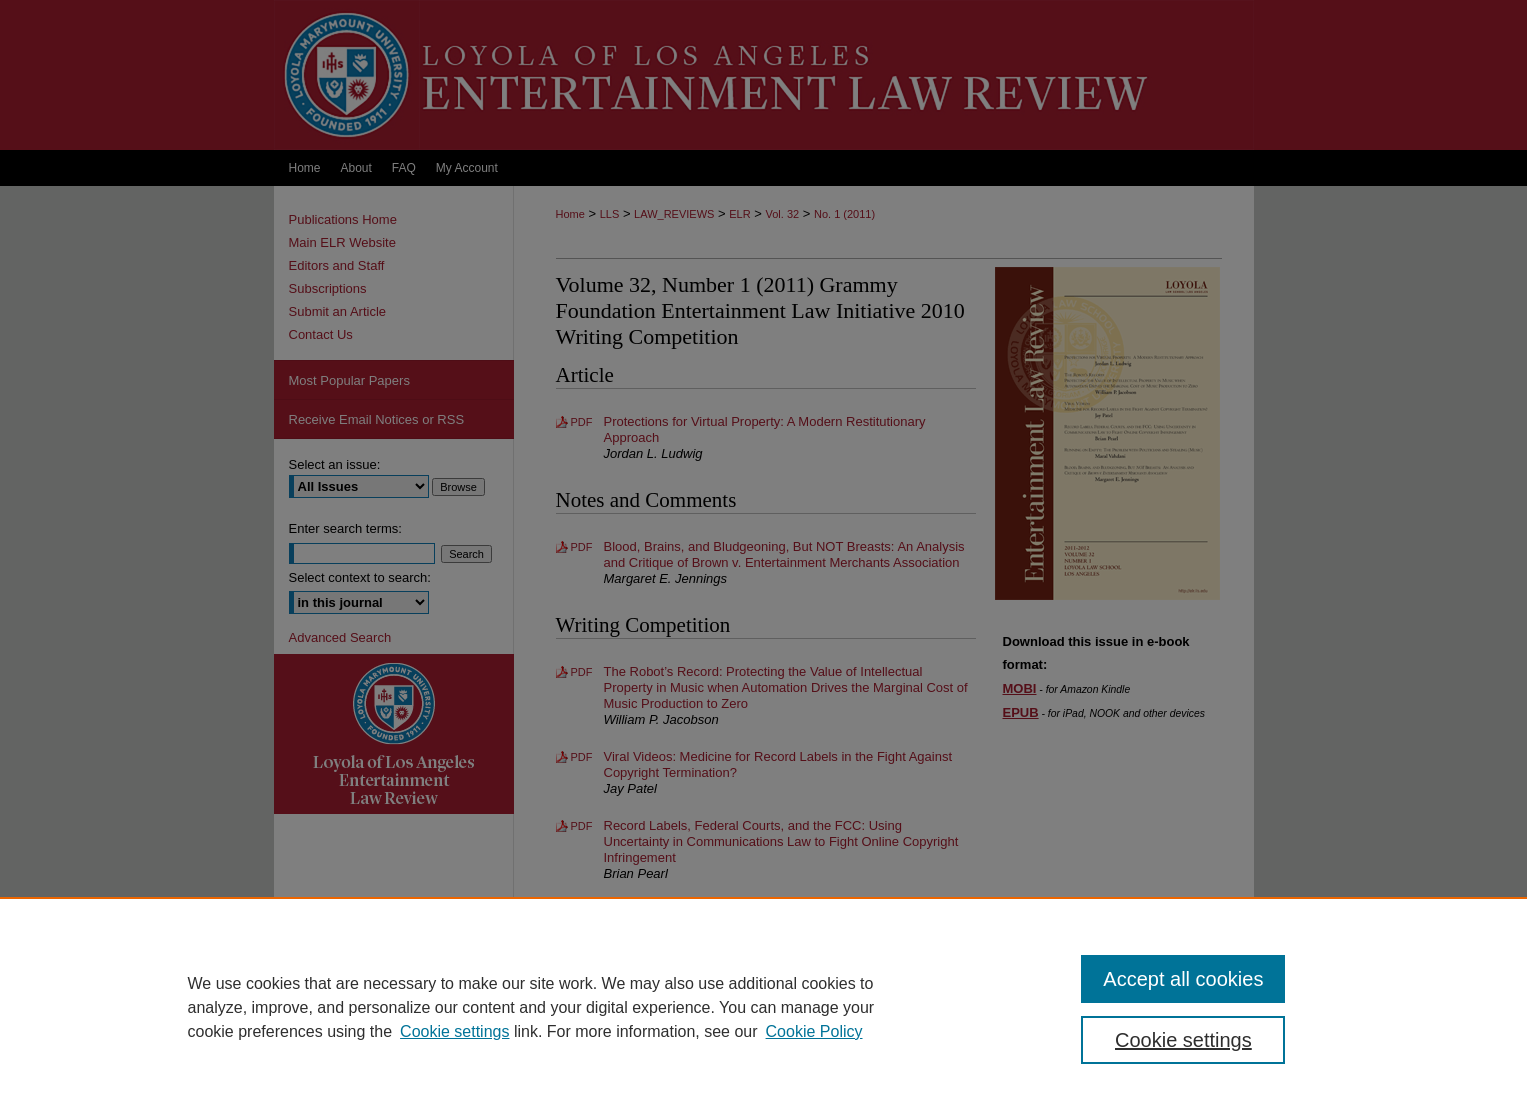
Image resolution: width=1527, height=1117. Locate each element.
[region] (763, 1007)
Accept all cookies (1183, 979)
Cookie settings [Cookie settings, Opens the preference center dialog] (1183, 1040)
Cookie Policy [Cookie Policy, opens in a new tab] (814, 1031)
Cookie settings (454, 1031)
